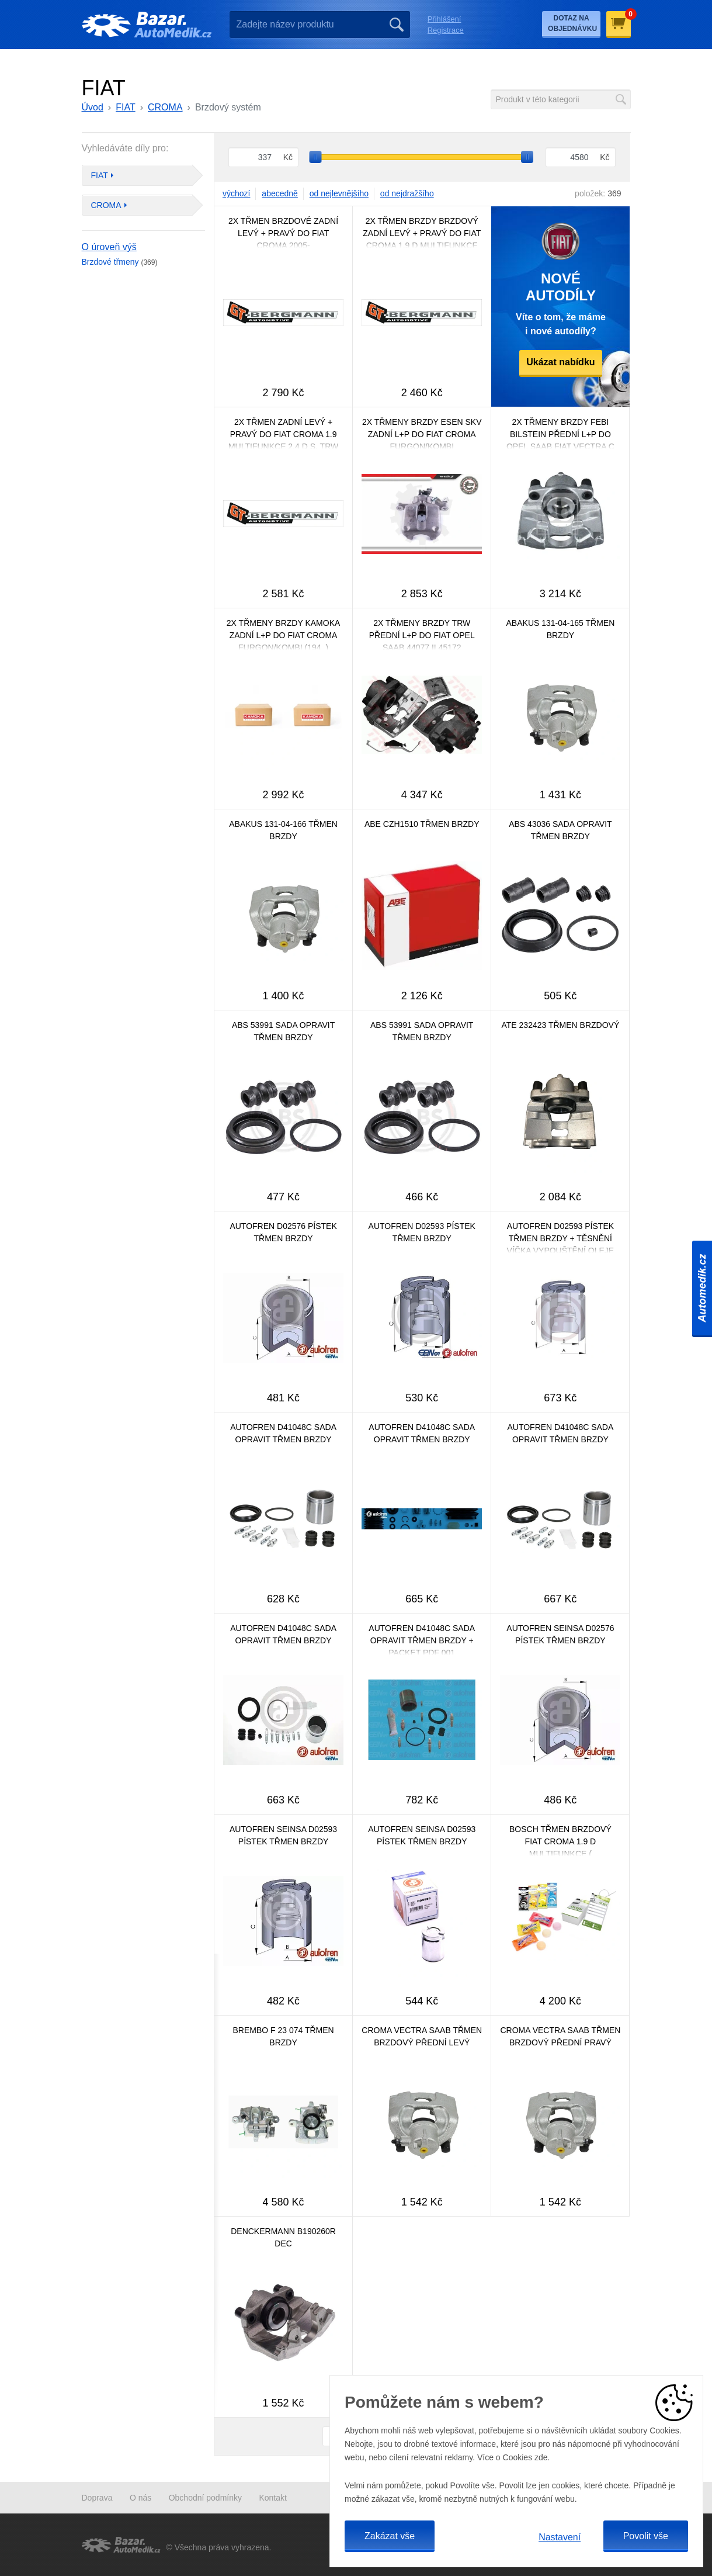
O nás (140, 2497)
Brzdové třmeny (120, 261)
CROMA (165, 107)
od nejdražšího (407, 193)
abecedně (280, 193)
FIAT (125, 107)
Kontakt (272, 2497)
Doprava (97, 2497)
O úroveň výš (109, 247)
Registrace (446, 30)
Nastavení (560, 2537)
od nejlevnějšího (339, 193)
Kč (288, 157)
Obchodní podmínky (205, 2497)
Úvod (92, 107)
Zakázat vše (389, 2536)
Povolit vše (645, 2536)
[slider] (316, 157)
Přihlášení (444, 19)
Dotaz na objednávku (572, 23)
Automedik (702, 1288)
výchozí (236, 193)
